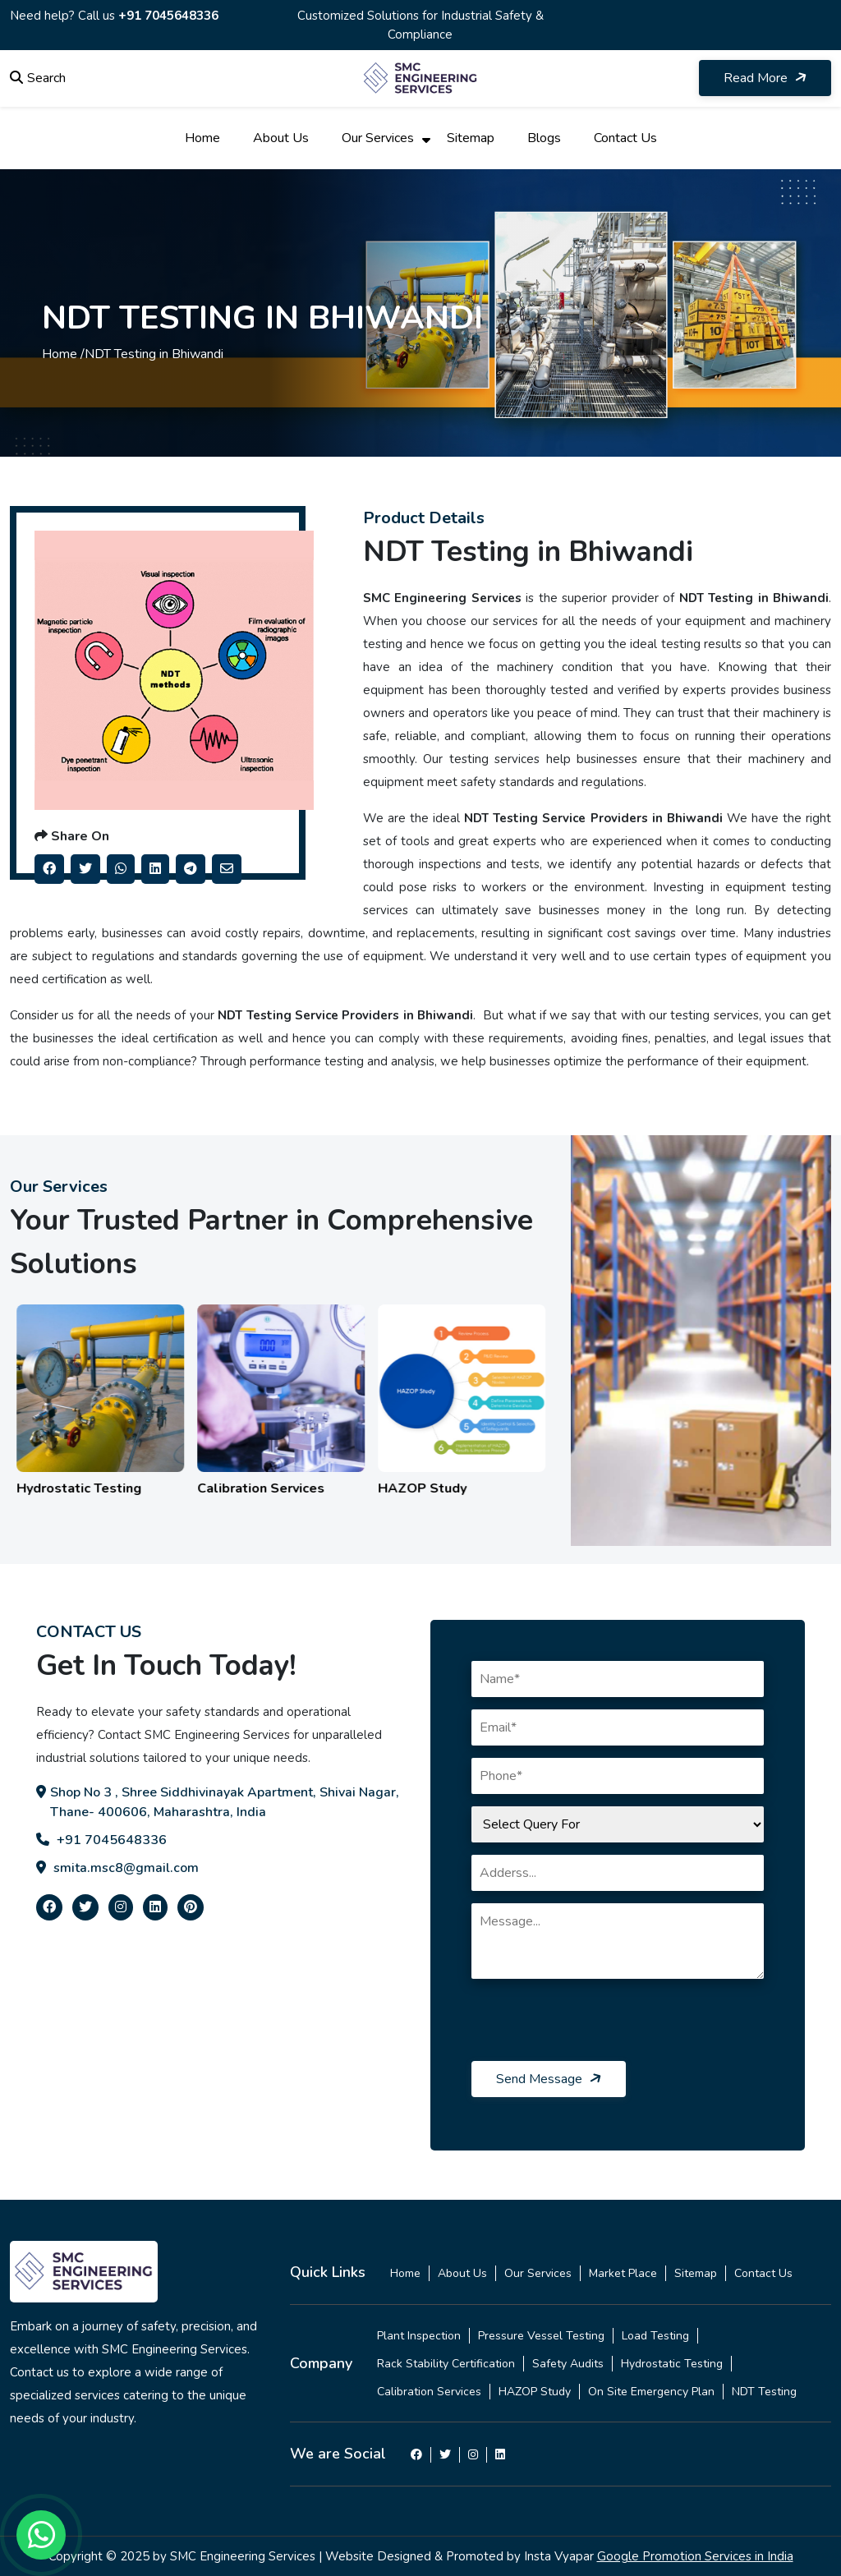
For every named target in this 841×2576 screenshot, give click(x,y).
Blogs (544, 138)
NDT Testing (764, 2391)
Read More (766, 78)
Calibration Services (429, 2391)
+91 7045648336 (168, 15)
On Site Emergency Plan (651, 2391)
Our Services (378, 138)
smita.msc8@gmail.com (117, 1868)
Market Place (623, 2273)
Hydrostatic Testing (672, 2363)
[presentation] (596, 2029)
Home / (63, 354)
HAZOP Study (535, 2391)
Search (38, 78)
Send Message (550, 2079)
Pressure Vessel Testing (541, 2336)
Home (202, 138)
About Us (281, 138)
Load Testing (655, 2336)
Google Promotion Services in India (695, 2556)
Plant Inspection (419, 2336)
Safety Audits (568, 2363)
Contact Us (625, 138)
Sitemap (470, 138)
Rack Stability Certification (446, 2363)
